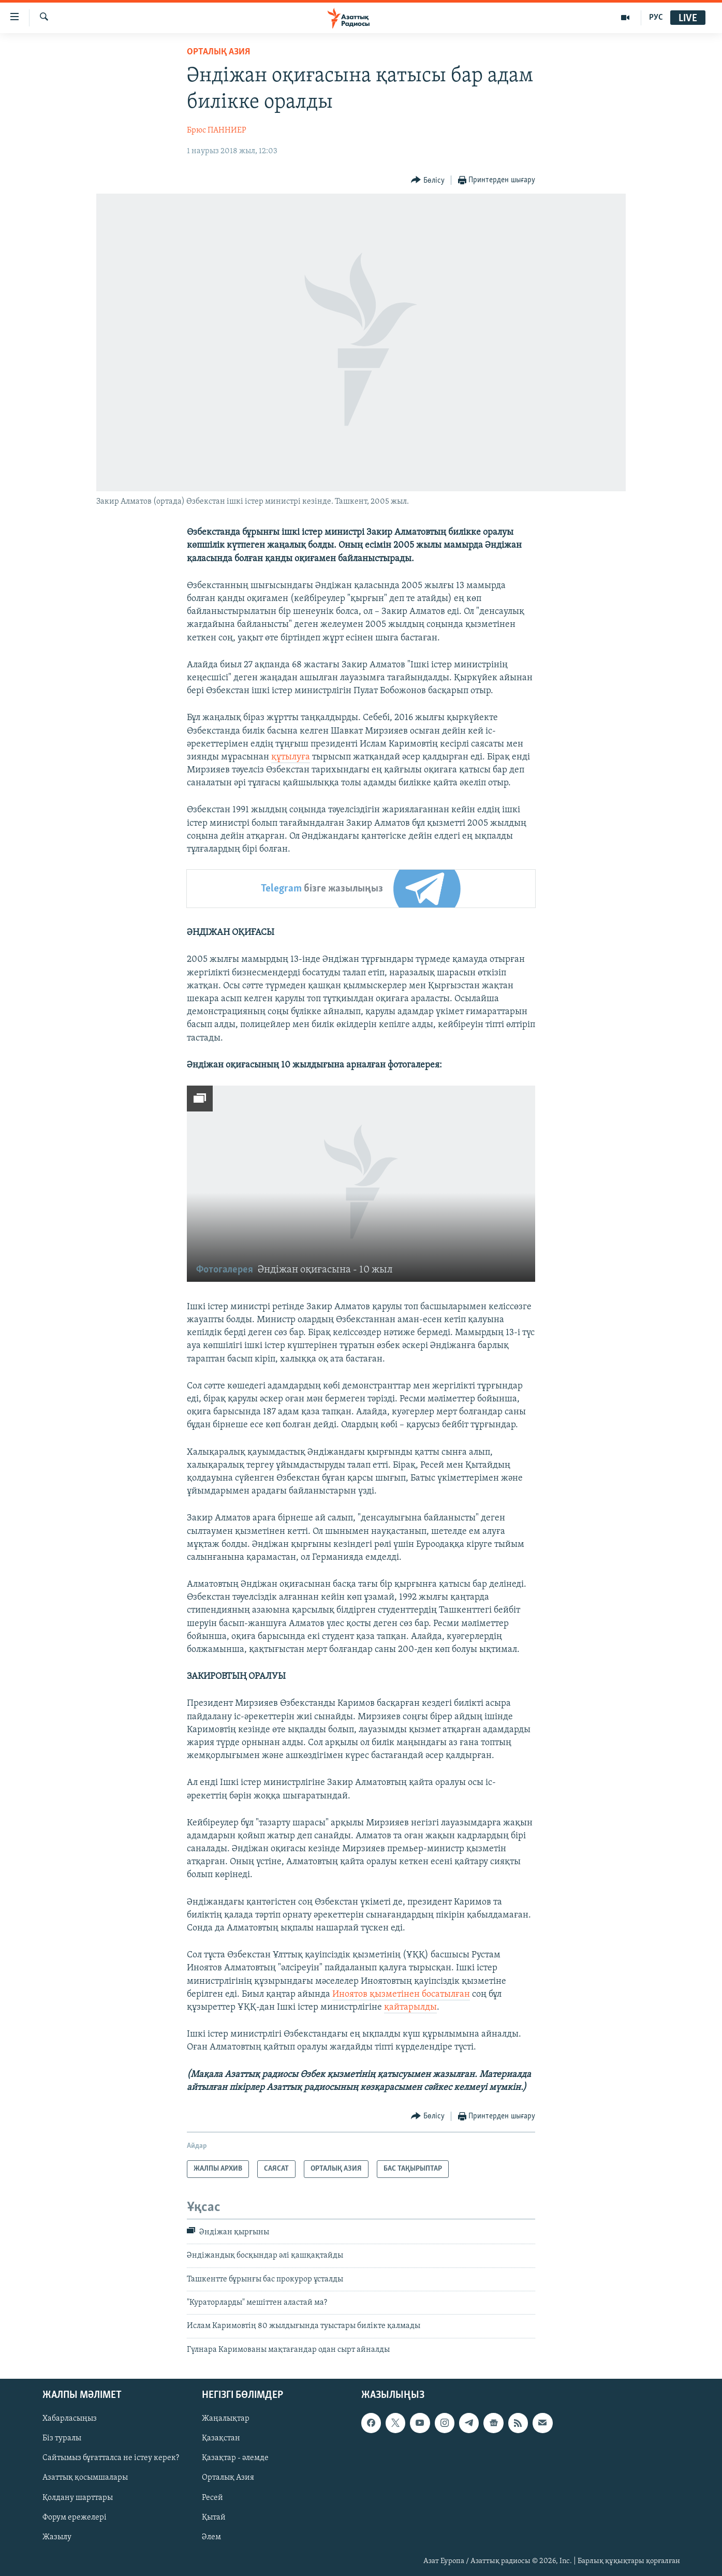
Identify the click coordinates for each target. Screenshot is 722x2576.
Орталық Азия (228, 2478)
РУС (656, 17)
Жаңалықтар (225, 2419)
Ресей (212, 2498)
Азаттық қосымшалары (85, 2478)
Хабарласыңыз (69, 2419)
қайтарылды (410, 2007)
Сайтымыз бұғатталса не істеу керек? (110, 2458)
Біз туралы (61, 2439)
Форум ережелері (74, 2517)
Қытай (214, 2517)
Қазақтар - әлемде (235, 2458)
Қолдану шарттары (77, 2498)
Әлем (211, 2537)
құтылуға (290, 757)
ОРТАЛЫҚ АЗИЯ (218, 52)
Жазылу (56, 2537)
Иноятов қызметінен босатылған (401, 1994)
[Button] (428, 180)
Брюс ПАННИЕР (216, 130)
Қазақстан (221, 2439)
